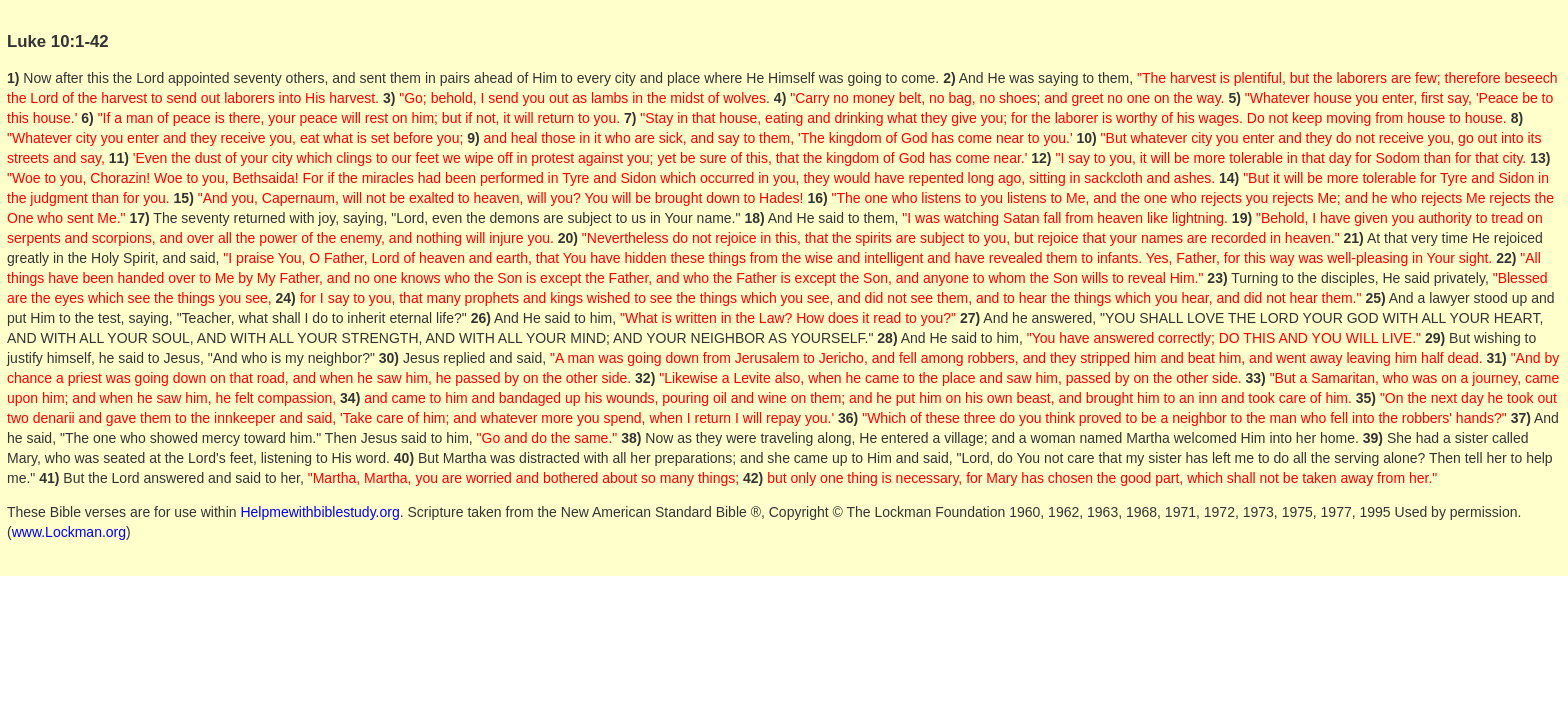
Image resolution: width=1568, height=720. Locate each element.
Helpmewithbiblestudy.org (319, 512)
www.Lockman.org (69, 532)
